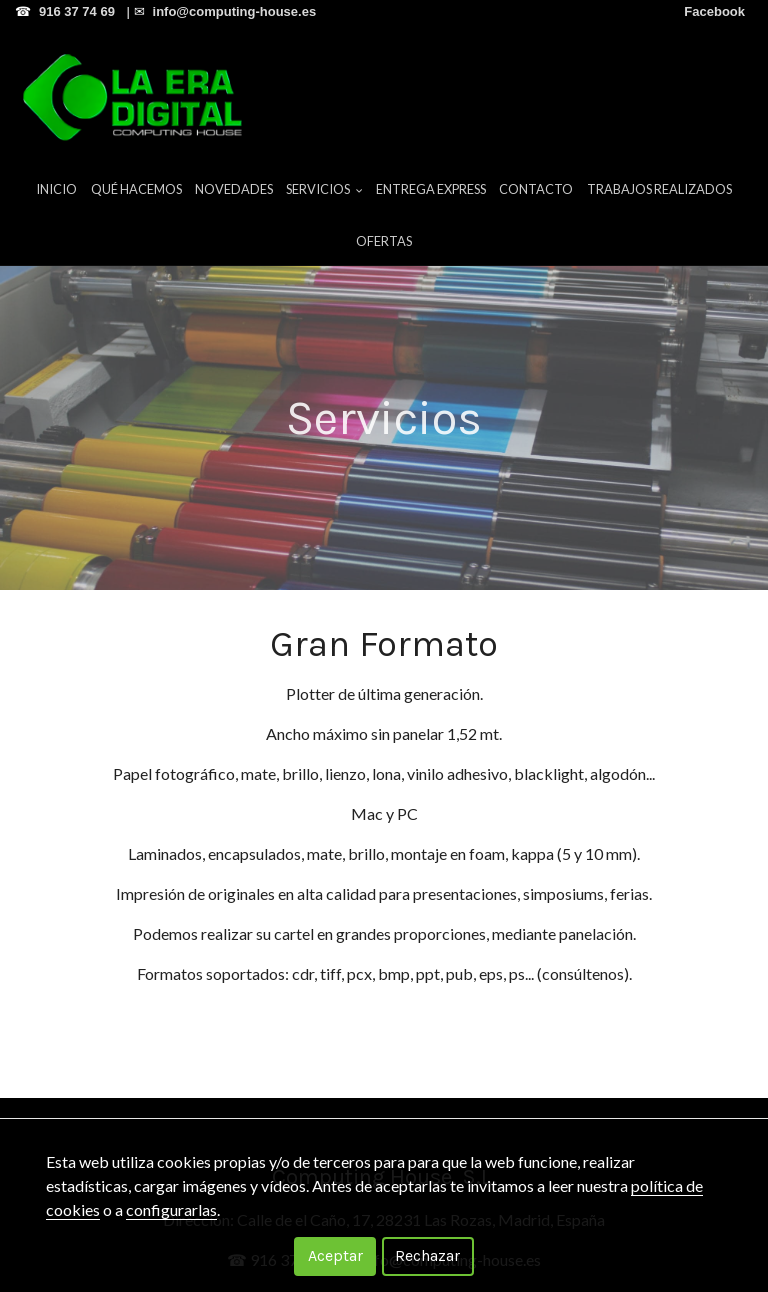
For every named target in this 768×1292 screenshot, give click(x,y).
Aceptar (335, 1255)
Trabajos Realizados (659, 189)
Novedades (234, 189)
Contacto (536, 189)
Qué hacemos (136, 189)
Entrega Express (431, 189)
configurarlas (171, 1209)
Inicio (56, 189)
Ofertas (384, 241)
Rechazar (427, 1255)
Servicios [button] (324, 189)
